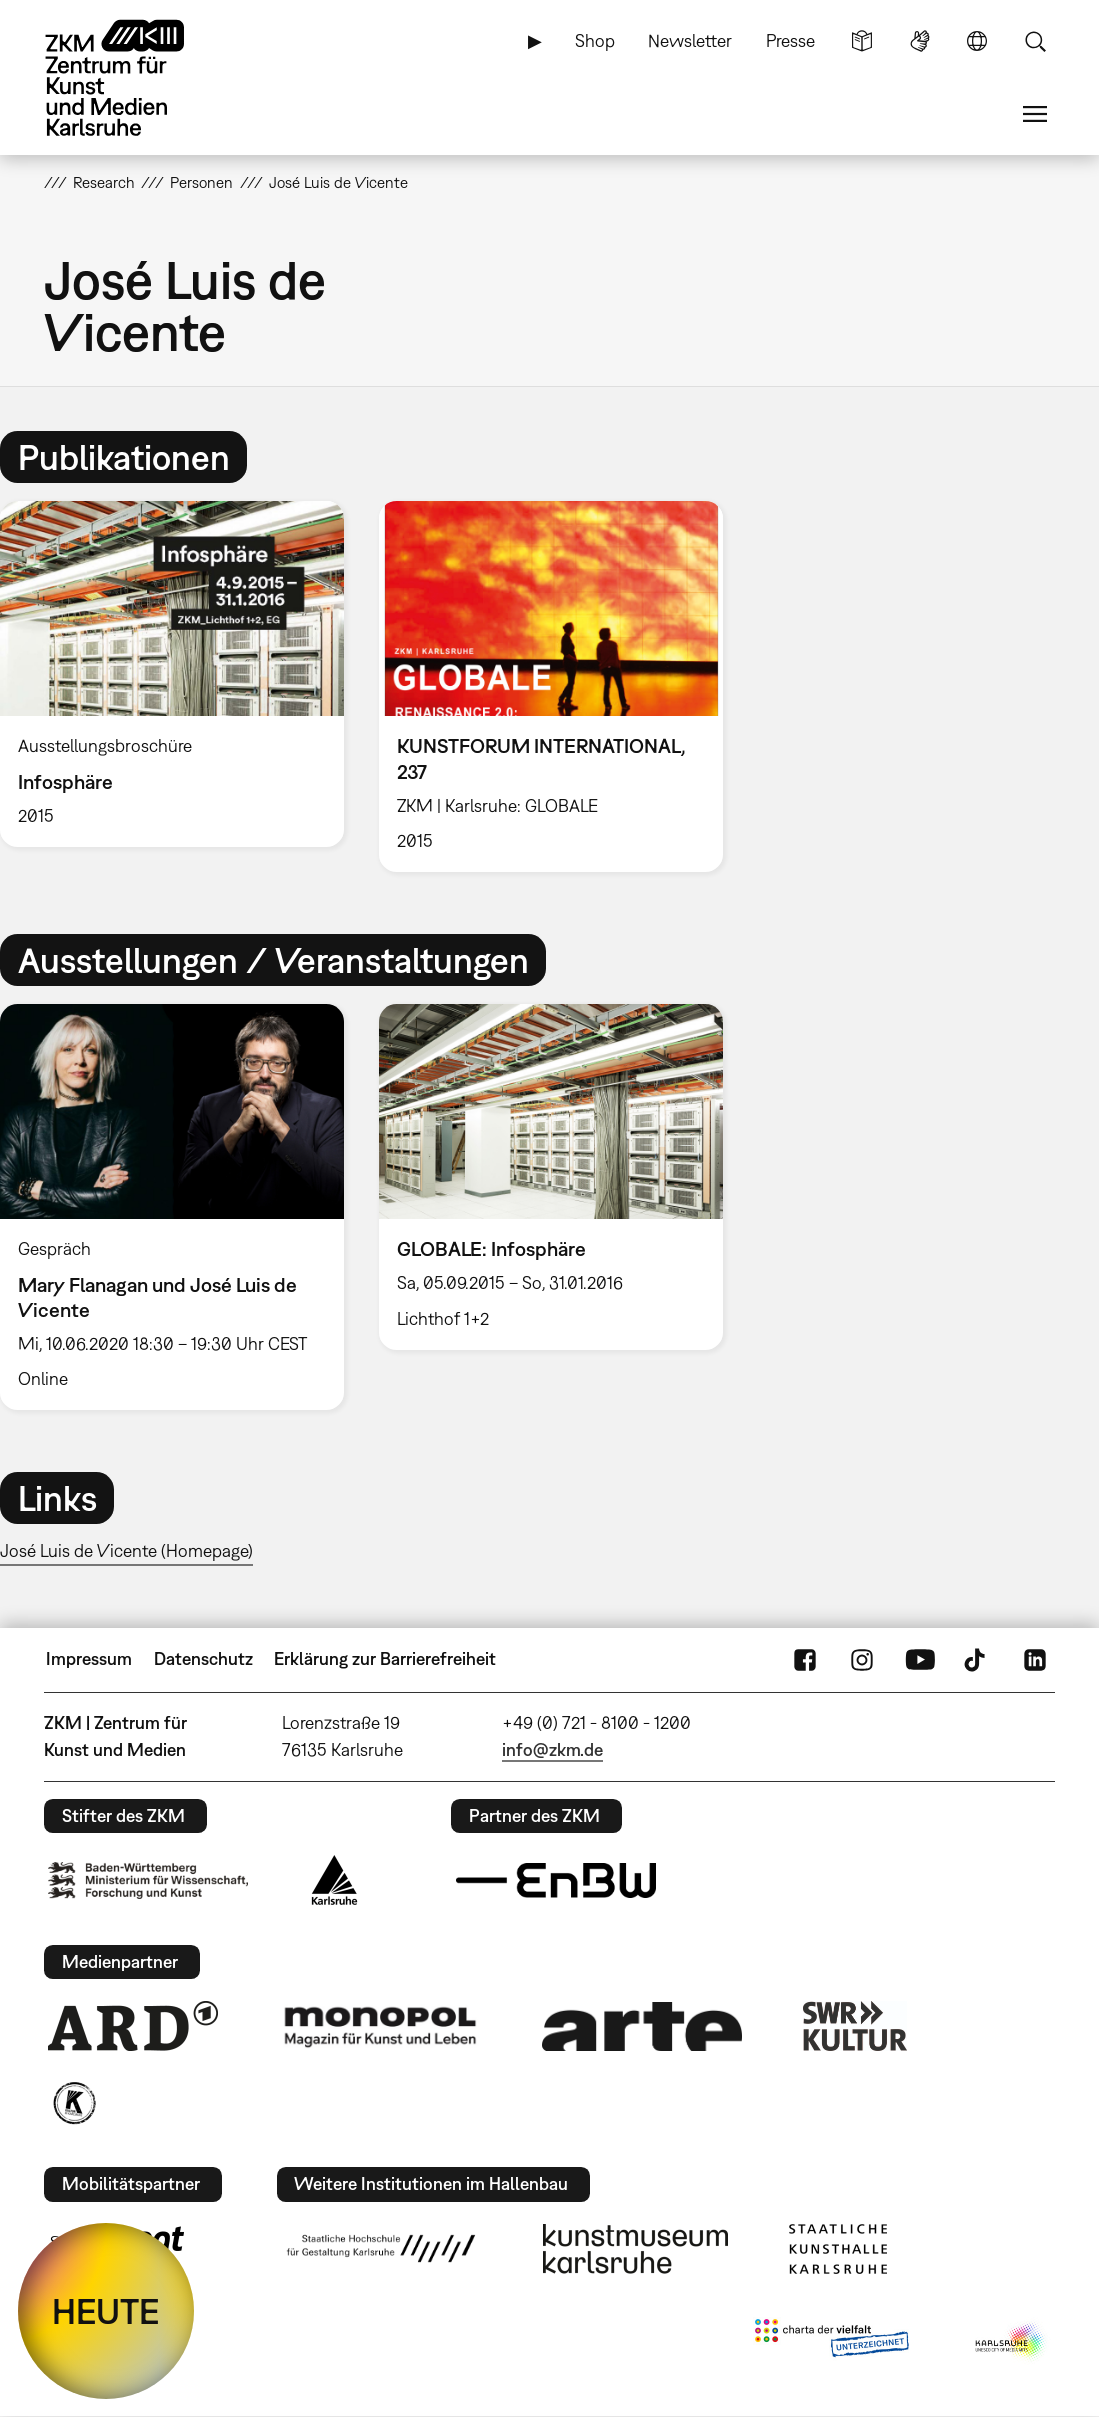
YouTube (920, 1659)
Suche (1035, 41)
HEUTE (106, 2311)
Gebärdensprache (920, 41)
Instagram (862, 1659)
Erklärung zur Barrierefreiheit (385, 1658)
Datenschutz (203, 1658)
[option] (550, 686)
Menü (1035, 114)
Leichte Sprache (862, 41)
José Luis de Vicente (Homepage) (126, 1550)
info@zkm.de (552, 1749)
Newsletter (690, 40)
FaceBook (805, 1659)
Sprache (977, 41)
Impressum (89, 1658)
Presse (790, 40)
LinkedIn (1035, 1659)
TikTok (977, 1659)
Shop (595, 40)
